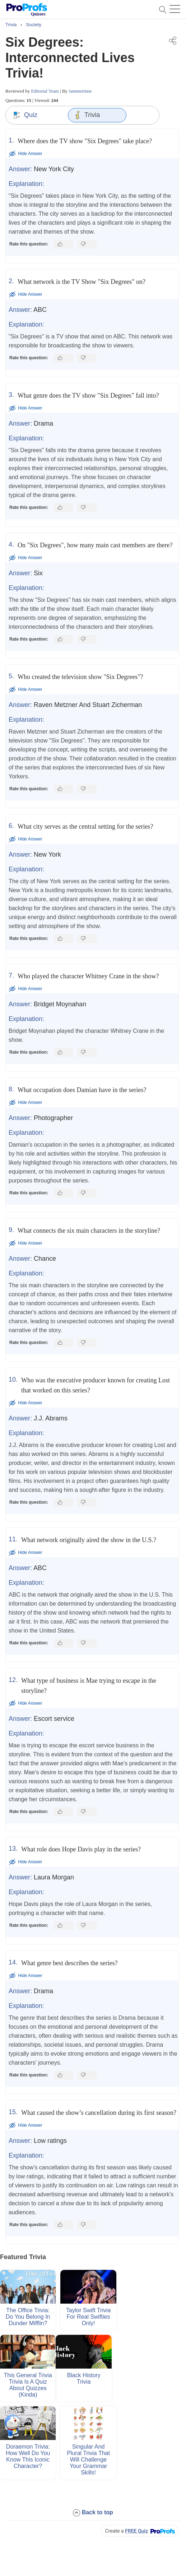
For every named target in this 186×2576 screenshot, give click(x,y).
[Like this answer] (63, 244)
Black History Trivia (83, 2378)
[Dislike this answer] (87, 244)
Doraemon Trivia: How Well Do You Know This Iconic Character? (28, 2456)
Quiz (25, 115)
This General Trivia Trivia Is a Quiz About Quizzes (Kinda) (28, 2385)
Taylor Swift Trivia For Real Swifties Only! (88, 2316)
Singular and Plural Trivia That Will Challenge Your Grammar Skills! (88, 2460)
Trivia (87, 115)
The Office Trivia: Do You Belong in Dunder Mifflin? (28, 2316)
